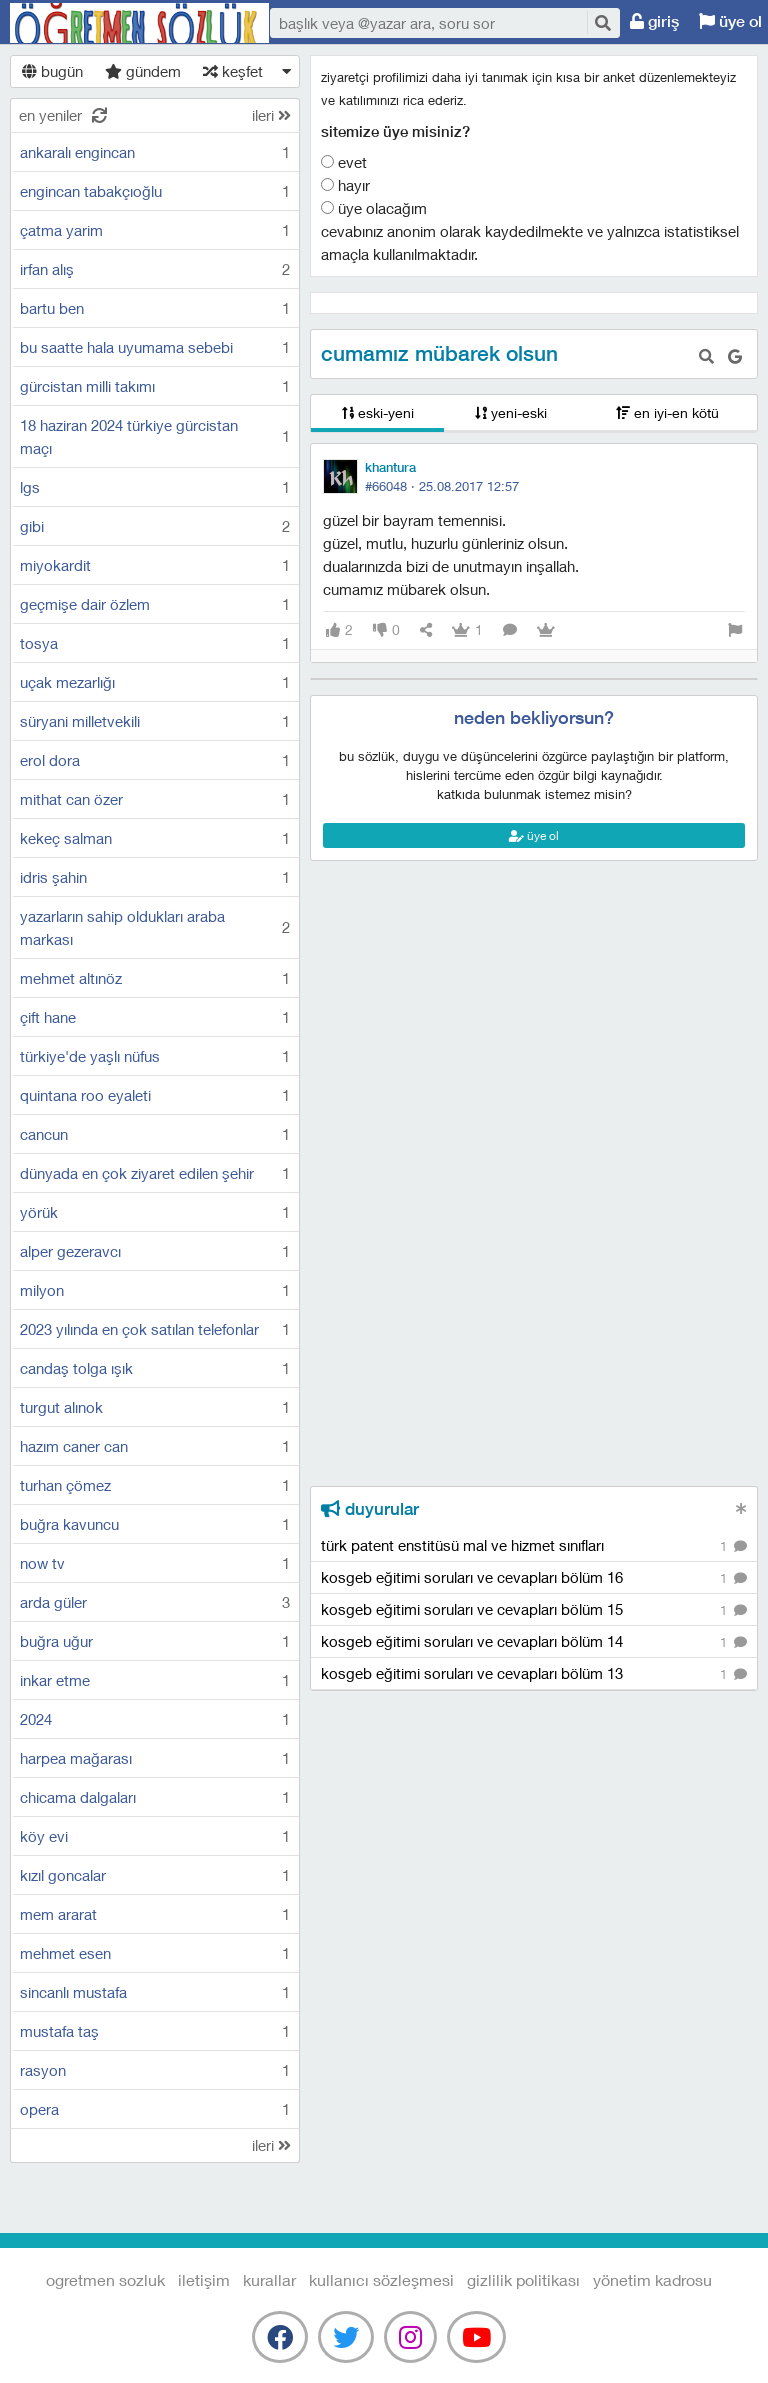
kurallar (269, 2279)
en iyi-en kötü (667, 412)
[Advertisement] (534, 951)
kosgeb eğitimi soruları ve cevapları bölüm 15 (534, 1610)
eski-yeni (378, 412)
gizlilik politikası (523, 2279)
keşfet (233, 71)
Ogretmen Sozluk (140, 23)
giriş (654, 21)
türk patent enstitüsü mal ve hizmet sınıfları (534, 1546)
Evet (344, 162)
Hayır (345, 185)
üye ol (534, 835)
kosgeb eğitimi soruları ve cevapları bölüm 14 (534, 1642)
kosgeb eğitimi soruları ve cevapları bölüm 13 (534, 1674)
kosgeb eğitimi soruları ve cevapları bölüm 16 (534, 1578)
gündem (143, 71)
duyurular (370, 1509)
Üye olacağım (374, 208)
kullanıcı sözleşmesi (381, 2279)
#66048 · (442, 486)
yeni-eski (511, 412)
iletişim (204, 2279)
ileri (271, 115)
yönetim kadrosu (652, 2279)
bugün (52, 71)
